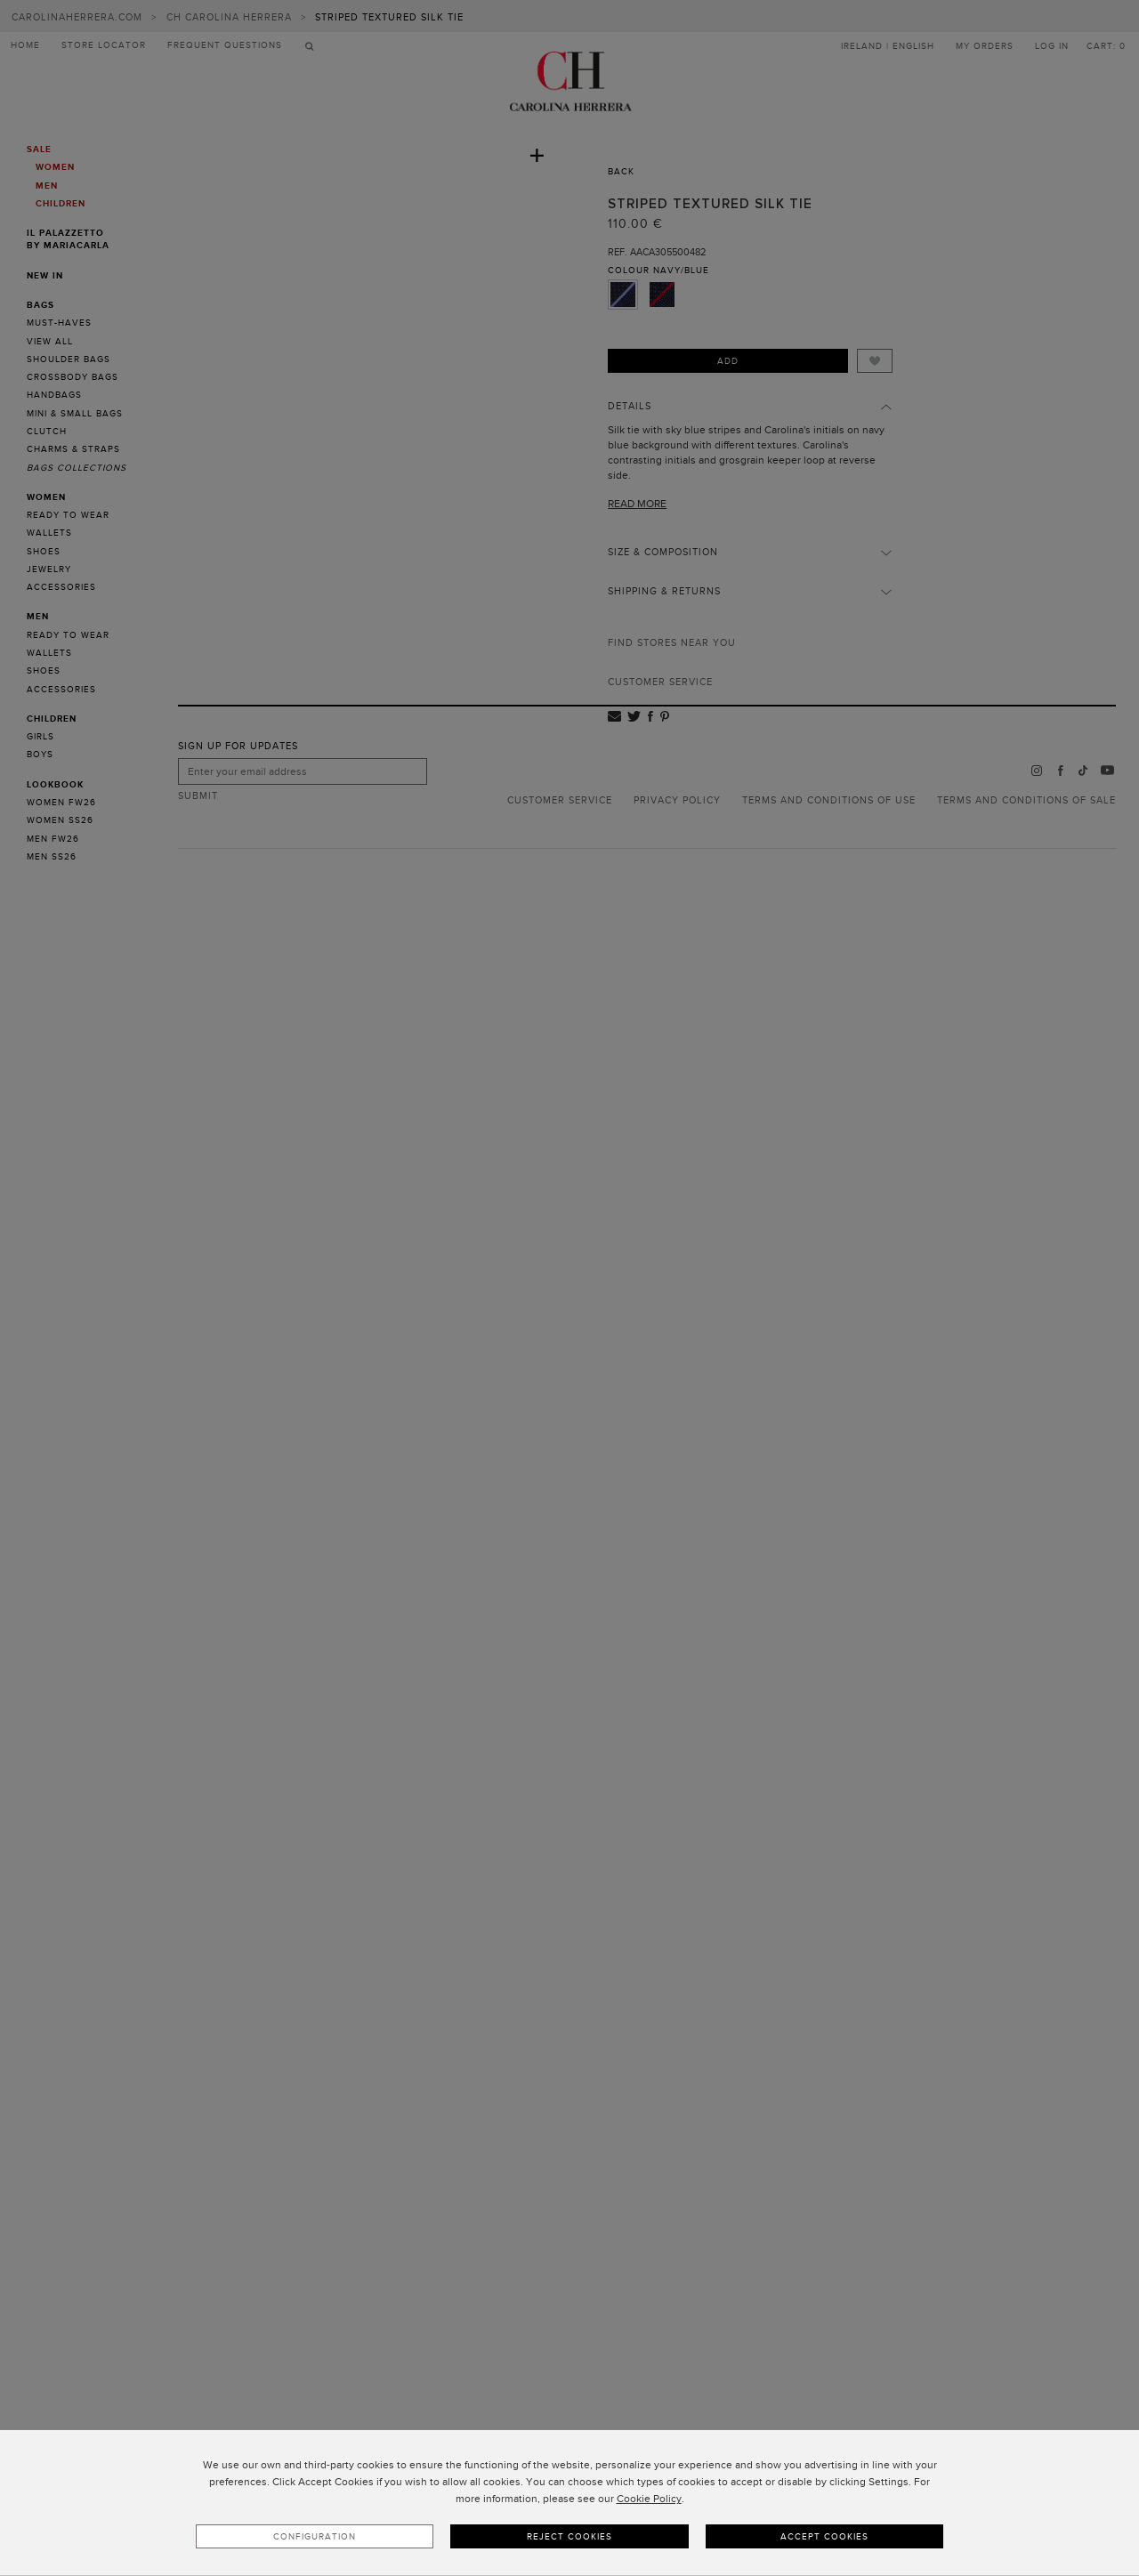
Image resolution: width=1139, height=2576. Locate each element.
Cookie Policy (649, 2498)
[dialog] (569, 2503)
